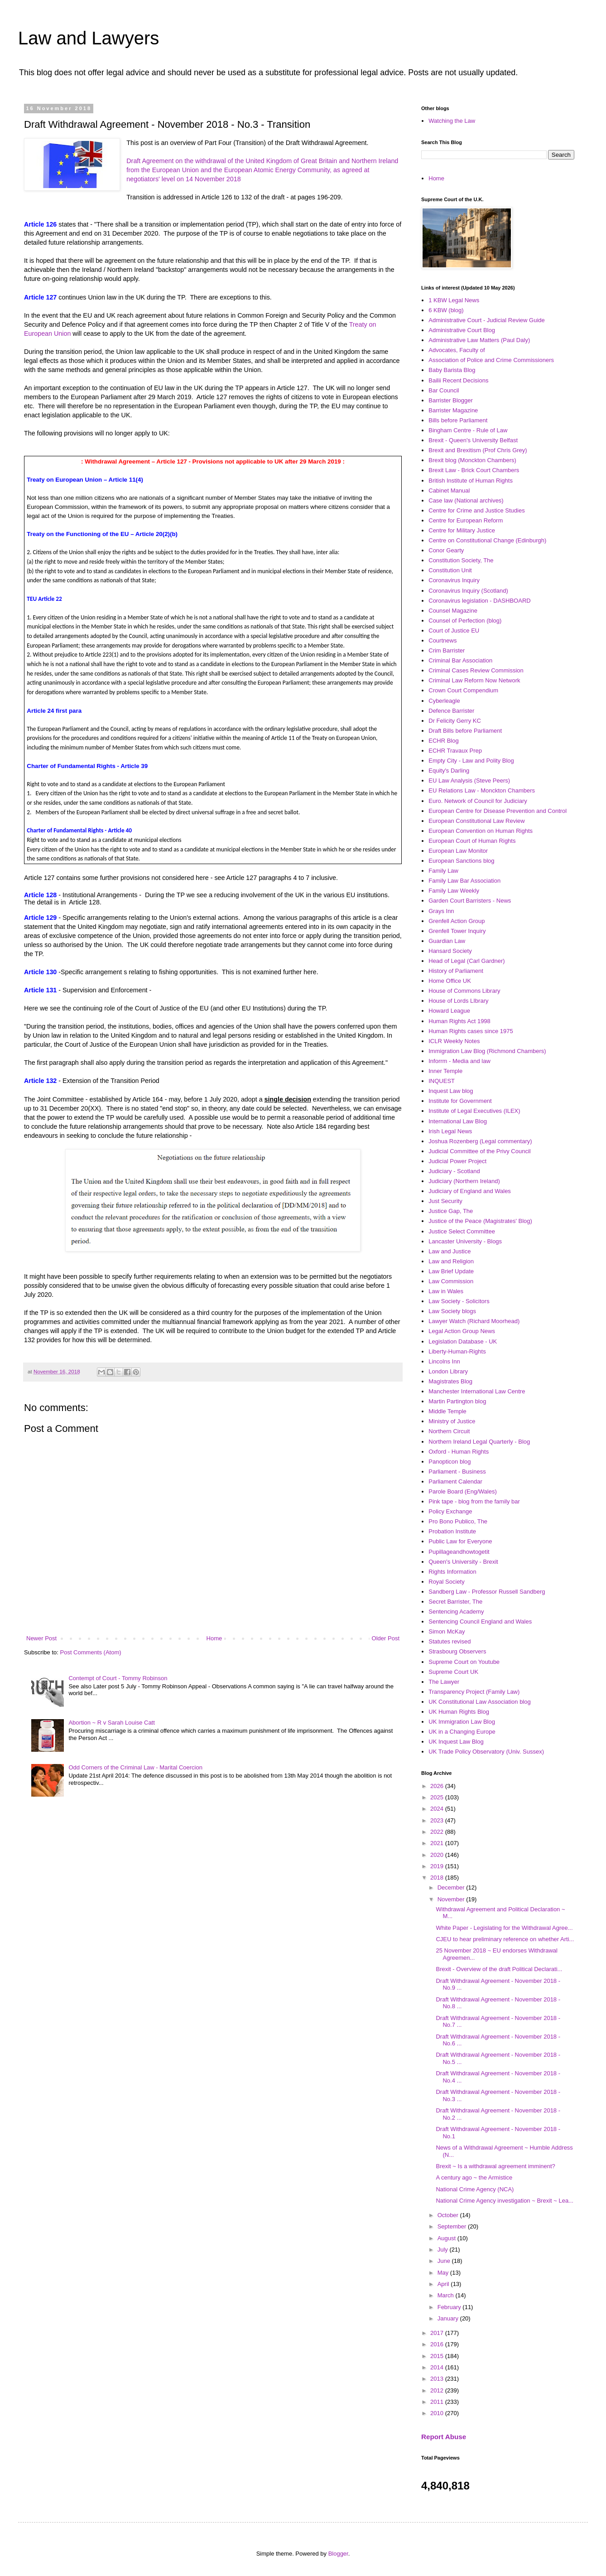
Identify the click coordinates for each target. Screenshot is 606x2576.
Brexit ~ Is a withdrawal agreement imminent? (495, 2166)
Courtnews (442, 640)
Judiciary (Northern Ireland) (464, 1181)
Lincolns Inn (444, 1361)
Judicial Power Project (457, 1161)
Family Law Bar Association (464, 880)
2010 (437, 2413)
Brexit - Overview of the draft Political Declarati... (499, 1969)
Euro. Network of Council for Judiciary (477, 800)
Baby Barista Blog (451, 370)
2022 (437, 1831)
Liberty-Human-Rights (457, 1351)
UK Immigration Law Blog (461, 1721)
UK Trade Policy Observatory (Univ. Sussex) (486, 1751)
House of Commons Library (464, 990)
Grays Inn (441, 911)
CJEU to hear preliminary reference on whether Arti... (505, 1939)
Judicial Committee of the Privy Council (479, 1151)
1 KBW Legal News (453, 300)
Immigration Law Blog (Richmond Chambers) (487, 1051)
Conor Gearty (446, 550)
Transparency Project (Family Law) (473, 1691)
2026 (437, 1786)
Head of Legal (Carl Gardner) (466, 960)
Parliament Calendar (455, 1481)
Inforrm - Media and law (459, 1061)
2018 (437, 1877)
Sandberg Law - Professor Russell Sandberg (486, 1591)
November (452, 1899)
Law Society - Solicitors (458, 1301)
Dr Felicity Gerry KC (454, 720)
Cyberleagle (444, 700)
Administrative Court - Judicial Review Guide (486, 320)
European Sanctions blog (461, 860)
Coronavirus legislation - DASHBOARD (479, 600)
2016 (437, 2344)
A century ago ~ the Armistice (474, 2177)
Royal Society (446, 1581)
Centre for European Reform (465, 520)
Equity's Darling (448, 770)
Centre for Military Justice (461, 530)
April (444, 2284)
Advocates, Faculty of (456, 350)
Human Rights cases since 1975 (470, 1031)
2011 (437, 2401)
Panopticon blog (449, 1461)
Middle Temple (447, 1411)
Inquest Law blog (450, 1090)
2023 (437, 1820)
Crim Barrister (446, 650)
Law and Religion (451, 1261)
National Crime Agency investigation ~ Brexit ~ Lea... (504, 2200)
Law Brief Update (451, 1271)
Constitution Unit (449, 570)
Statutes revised (449, 1641)
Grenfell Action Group (456, 921)
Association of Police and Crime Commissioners (491, 360)
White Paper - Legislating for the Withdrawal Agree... (504, 1927)
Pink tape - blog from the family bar (474, 1501)
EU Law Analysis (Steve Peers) (469, 780)
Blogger (338, 2553)
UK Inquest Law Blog (455, 1741)
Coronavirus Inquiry (454, 580)
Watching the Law (451, 120)
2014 (437, 2367)
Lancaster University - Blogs (465, 1241)
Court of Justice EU (453, 630)
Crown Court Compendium (463, 690)
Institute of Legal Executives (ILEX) (474, 1110)
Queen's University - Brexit (463, 1561)
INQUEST (441, 1081)
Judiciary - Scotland (454, 1171)
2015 (437, 2356)
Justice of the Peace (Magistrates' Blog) (480, 1221)
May (444, 2272)
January (449, 2318)
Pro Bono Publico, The (457, 1521)
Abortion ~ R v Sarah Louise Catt (111, 1722)
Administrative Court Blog (461, 330)
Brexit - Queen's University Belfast (473, 440)
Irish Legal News (450, 1131)
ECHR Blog (443, 740)
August (447, 2238)
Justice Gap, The (450, 1211)
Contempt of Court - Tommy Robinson (117, 1678)
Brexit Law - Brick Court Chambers (473, 470)
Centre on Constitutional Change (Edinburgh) (487, 540)
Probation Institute (452, 1531)
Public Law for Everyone (460, 1541)
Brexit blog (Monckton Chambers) (472, 460)
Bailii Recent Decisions (458, 380)
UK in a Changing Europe (461, 1731)
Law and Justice (449, 1251)
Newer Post (41, 1638)
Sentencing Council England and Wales (480, 1621)
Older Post (385, 1638)
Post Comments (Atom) (90, 1652)
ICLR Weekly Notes (454, 1041)
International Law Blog (457, 1121)
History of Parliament (455, 970)
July (444, 2249)
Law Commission (450, 1281)
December (452, 1887)
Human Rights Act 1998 (459, 1021)
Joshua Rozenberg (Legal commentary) (480, 1141)
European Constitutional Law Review (476, 820)
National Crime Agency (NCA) (475, 2189)
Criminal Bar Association (460, 660)
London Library (448, 1371)
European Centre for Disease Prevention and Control (497, 810)
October (449, 2215)
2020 (437, 1854)
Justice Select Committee (461, 1231)
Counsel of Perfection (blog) (464, 620)
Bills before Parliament (457, 420)
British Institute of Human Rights (470, 480)
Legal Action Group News (461, 1331)
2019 (437, 1866)
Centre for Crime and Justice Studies (476, 510)
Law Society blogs (452, 1311)
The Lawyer (443, 1681)
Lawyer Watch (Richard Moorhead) (473, 1321)
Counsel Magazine (452, 610)
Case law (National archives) (465, 500)
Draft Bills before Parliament (465, 730)
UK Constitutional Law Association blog (479, 1701)
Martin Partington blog (457, 1401)
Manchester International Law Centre (476, 1391)
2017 (437, 2333)
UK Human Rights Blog (458, 1711)
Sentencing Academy (456, 1611)
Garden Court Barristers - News (469, 900)
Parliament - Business (457, 1471)
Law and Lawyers (88, 38)
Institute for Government (459, 1100)
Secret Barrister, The (455, 1601)
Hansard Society (449, 950)
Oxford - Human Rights (458, 1451)
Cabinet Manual (449, 490)
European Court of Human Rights (471, 840)
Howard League (449, 1010)
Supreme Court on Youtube (464, 1661)
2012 (437, 2390)
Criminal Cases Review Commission (476, 670)
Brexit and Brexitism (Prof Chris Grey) (477, 450)
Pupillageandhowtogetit (458, 1551)
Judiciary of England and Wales (469, 1191)
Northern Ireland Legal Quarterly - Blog (479, 1441)
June (445, 2260)
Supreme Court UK (453, 1671)
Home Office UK (449, 980)
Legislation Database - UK (462, 1341)
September (453, 2226)
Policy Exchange (450, 1511)
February (450, 2307)
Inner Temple (445, 1071)
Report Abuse (443, 2437)
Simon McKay (446, 1631)
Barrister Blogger (450, 400)
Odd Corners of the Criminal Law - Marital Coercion (135, 1767)
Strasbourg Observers (457, 1651)
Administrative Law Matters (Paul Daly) (479, 340)
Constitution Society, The (460, 560)
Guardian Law (446, 941)
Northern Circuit (449, 1431)
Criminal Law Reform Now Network (474, 680)
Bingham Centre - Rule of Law (467, 430)
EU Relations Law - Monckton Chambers (481, 790)
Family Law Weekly (453, 890)
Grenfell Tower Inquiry (457, 931)
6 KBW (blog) (445, 310)
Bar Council (443, 390)
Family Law (443, 870)
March (447, 2295)
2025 (437, 1797)
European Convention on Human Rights (480, 830)
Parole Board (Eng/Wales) (462, 1491)
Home (214, 1638)
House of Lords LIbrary (458, 1000)
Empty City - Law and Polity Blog (471, 760)
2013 (437, 2378)
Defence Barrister (451, 710)
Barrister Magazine (453, 410)
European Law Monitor (458, 850)
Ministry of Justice (451, 1421)
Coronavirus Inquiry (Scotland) (468, 590)
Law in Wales (445, 1291)
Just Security (445, 1201)
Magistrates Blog (450, 1381)
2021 (437, 1843)
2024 (437, 1808)
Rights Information (452, 1571)
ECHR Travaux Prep (455, 750)
